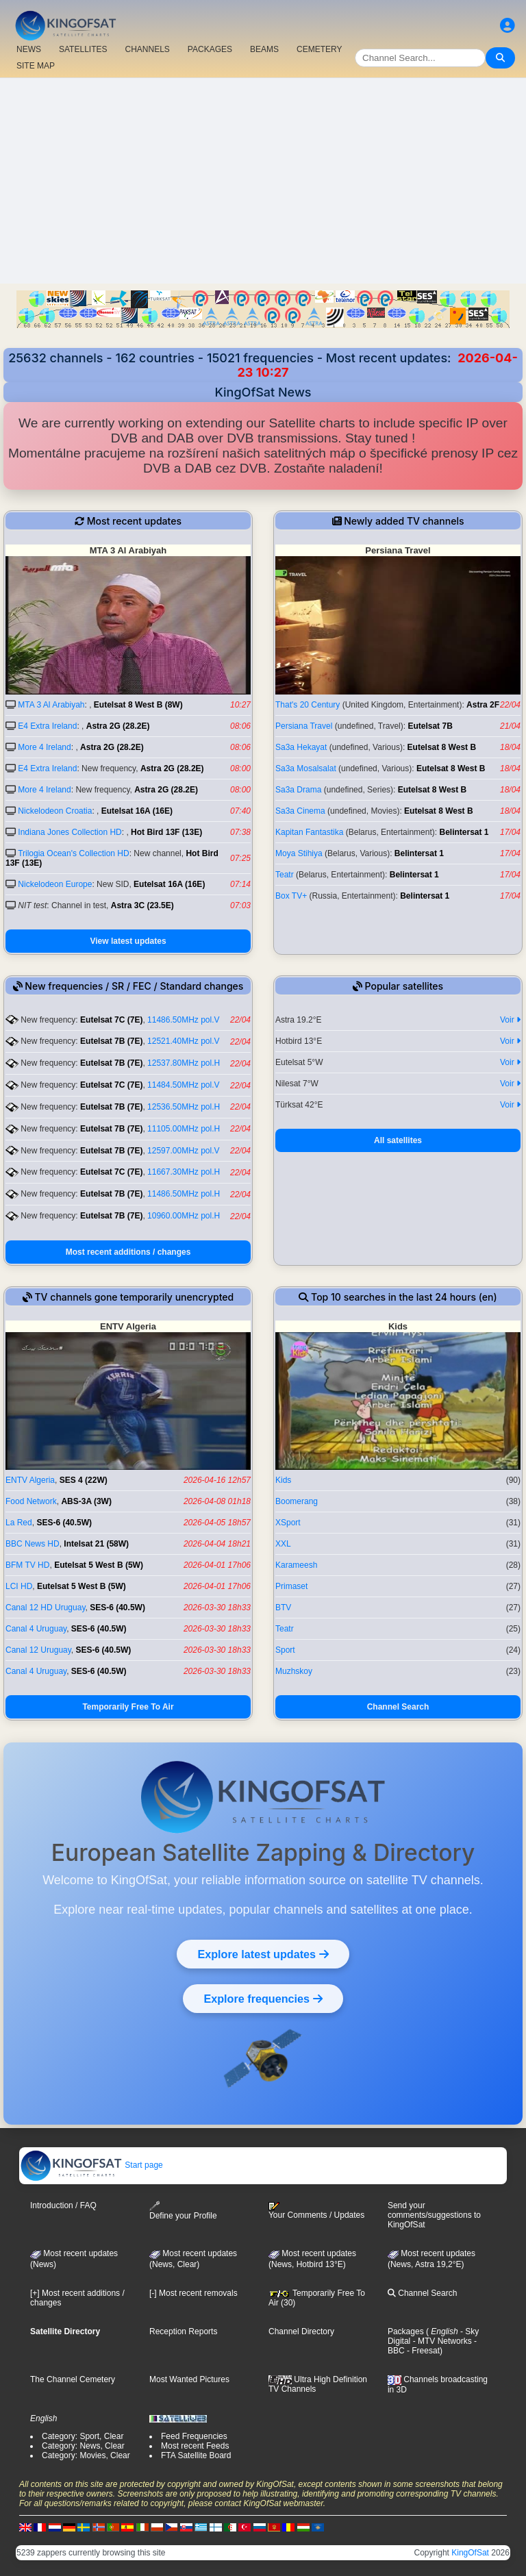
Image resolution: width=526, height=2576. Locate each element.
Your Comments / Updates (316, 2211)
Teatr (284, 874)
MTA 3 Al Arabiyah (51, 705)
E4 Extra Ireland (47, 726)
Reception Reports (183, 2331)
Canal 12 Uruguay (38, 1650)
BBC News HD (32, 1544)
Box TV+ (291, 896)
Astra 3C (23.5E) (142, 905)
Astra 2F (482, 705)
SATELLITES (83, 49)
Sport (285, 1650)
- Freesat (422, 2350)
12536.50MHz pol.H (183, 1107)
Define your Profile (183, 2211)
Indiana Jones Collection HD (69, 832)
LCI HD (18, 1586)
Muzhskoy (293, 1671)
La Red (18, 1522)
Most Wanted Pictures (189, 2379)
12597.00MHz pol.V (183, 1150)
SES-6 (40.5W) (64, 1522)
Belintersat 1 (463, 832)
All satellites (398, 1140)
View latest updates (128, 941)
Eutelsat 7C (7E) (111, 1020)
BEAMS (264, 49)
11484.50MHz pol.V (183, 1085)
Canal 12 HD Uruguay (45, 1607)
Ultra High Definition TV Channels (317, 2384)
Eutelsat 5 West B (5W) (98, 1565)
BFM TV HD (27, 1565)
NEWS (28, 49)
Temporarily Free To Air (127, 1707)
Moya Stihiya (299, 853)
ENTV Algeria (30, 1480)
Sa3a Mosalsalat (305, 768)
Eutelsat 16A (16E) (137, 811)
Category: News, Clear (83, 2446)
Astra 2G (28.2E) (118, 726)
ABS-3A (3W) (86, 1501)
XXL (283, 1544)
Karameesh (296, 1565)
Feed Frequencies (194, 2436)
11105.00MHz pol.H (183, 1129)
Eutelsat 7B (430, 726)
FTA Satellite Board (196, 2455)
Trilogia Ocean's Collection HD (73, 853)
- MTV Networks (440, 2341)
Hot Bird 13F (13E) (166, 832)
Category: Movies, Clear (86, 2455)
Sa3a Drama (298, 790)
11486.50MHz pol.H (183, 1194)
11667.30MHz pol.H (183, 1172)
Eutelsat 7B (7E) (111, 1041)
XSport (288, 1522)
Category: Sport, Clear (82, 2436)
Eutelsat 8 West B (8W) (138, 705)
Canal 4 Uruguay (35, 1629)
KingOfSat (470, 2553)
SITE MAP (35, 66)
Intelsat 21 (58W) (96, 1544)
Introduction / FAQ (63, 2205)
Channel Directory (301, 2331)
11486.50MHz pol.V (183, 1020)
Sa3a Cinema (300, 811)
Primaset (291, 1586)
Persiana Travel (303, 726)
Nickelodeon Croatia (55, 811)
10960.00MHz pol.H (183, 1216)
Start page (91, 2165)
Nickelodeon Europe (55, 884)
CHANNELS (147, 49)
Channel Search (398, 1707)
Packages (406, 2331)
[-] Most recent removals (193, 2293)
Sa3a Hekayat (301, 747)
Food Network (31, 1501)
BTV (283, 1607)
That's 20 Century (307, 705)
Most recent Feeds (195, 2446)
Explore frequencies (262, 1998)
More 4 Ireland (44, 747)
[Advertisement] (263, 181)
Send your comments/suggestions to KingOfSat (434, 2215)
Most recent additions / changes (128, 1252)
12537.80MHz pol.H (183, 1063)
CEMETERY (319, 49)
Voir (510, 1020)
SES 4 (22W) (84, 1480)
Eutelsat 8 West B (442, 747)
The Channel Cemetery (72, 2379)
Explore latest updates (262, 1954)
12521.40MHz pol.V (183, 1041)
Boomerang (296, 1501)
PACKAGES (210, 49)
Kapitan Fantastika (309, 832)
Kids (283, 1480)
